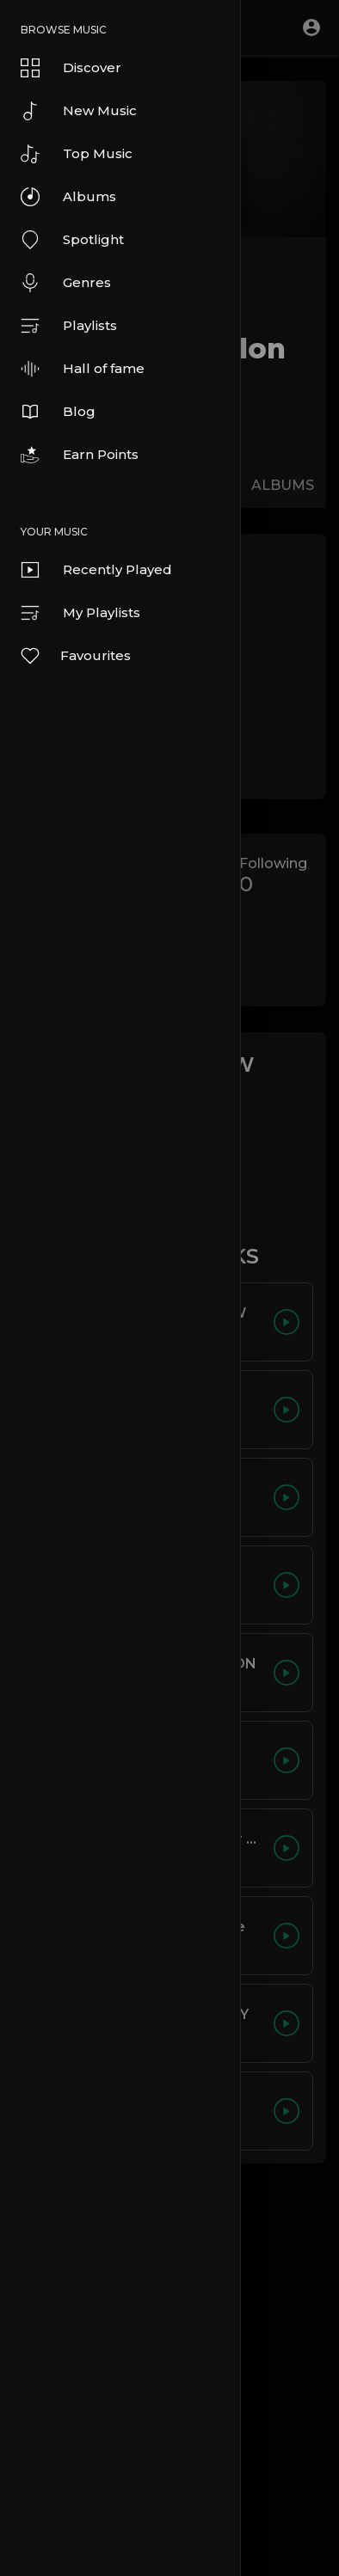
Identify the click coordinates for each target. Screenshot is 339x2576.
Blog (58, 411)
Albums (68, 196)
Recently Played (96, 569)
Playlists (69, 325)
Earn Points (80, 454)
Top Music (77, 153)
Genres (66, 282)
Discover (71, 67)
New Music (79, 110)
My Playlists (80, 612)
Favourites (75, 656)
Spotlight (72, 239)
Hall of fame (83, 368)
